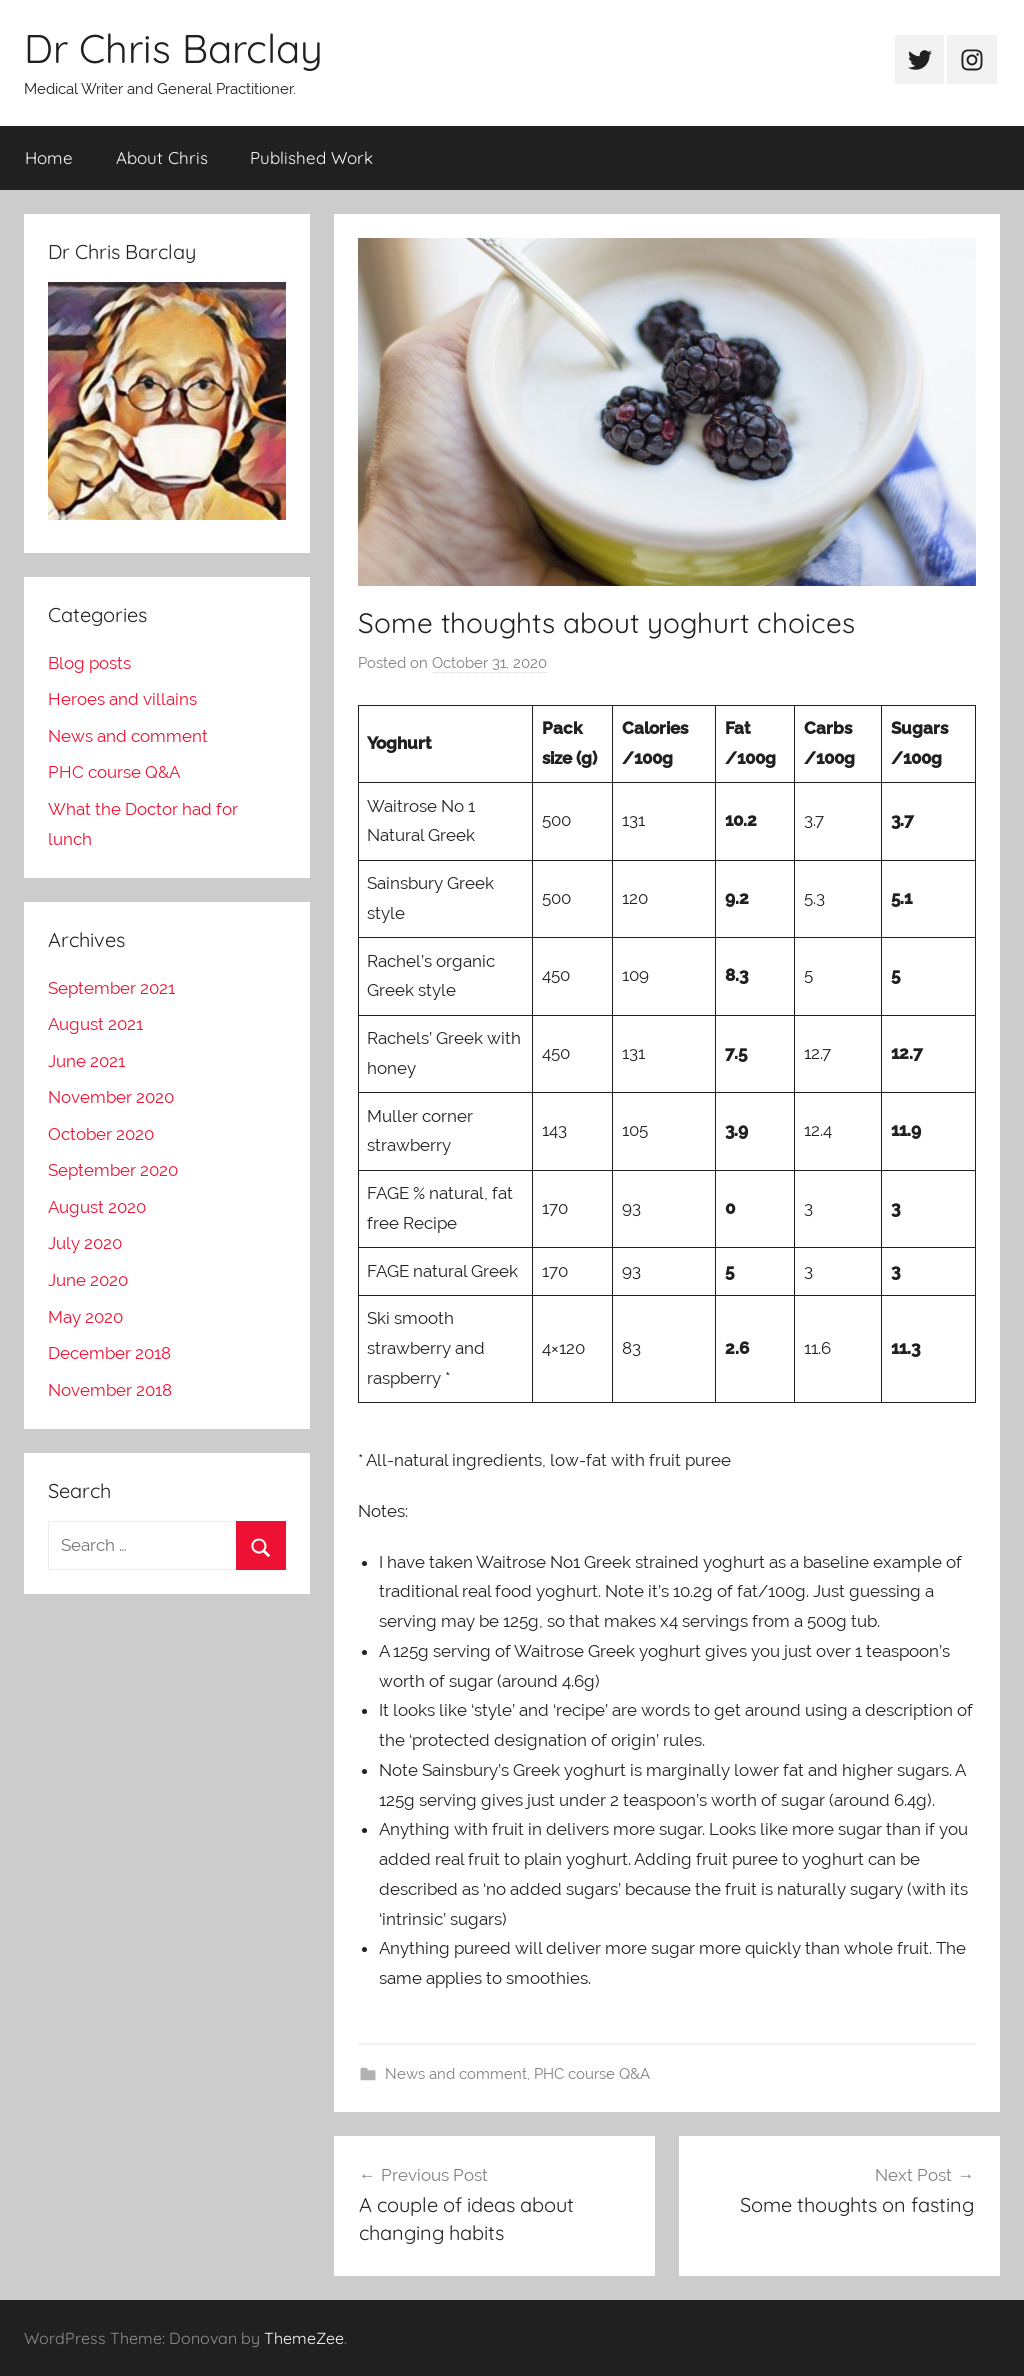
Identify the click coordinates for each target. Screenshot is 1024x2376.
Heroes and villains (122, 699)
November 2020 (111, 1097)
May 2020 (85, 1317)
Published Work (311, 157)
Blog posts (89, 663)
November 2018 (110, 1390)
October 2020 (101, 1134)
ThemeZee (304, 2338)
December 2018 (109, 1353)
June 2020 (88, 1280)
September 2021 (111, 988)
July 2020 (85, 1243)
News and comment (456, 2074)
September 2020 (113, 1170)
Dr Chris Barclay (173, 48)
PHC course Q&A (592, 2074)
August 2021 (95, 1024)
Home (49, 157)
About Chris (162, 157)
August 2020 (97, 1207)
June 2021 (86, 1061)
